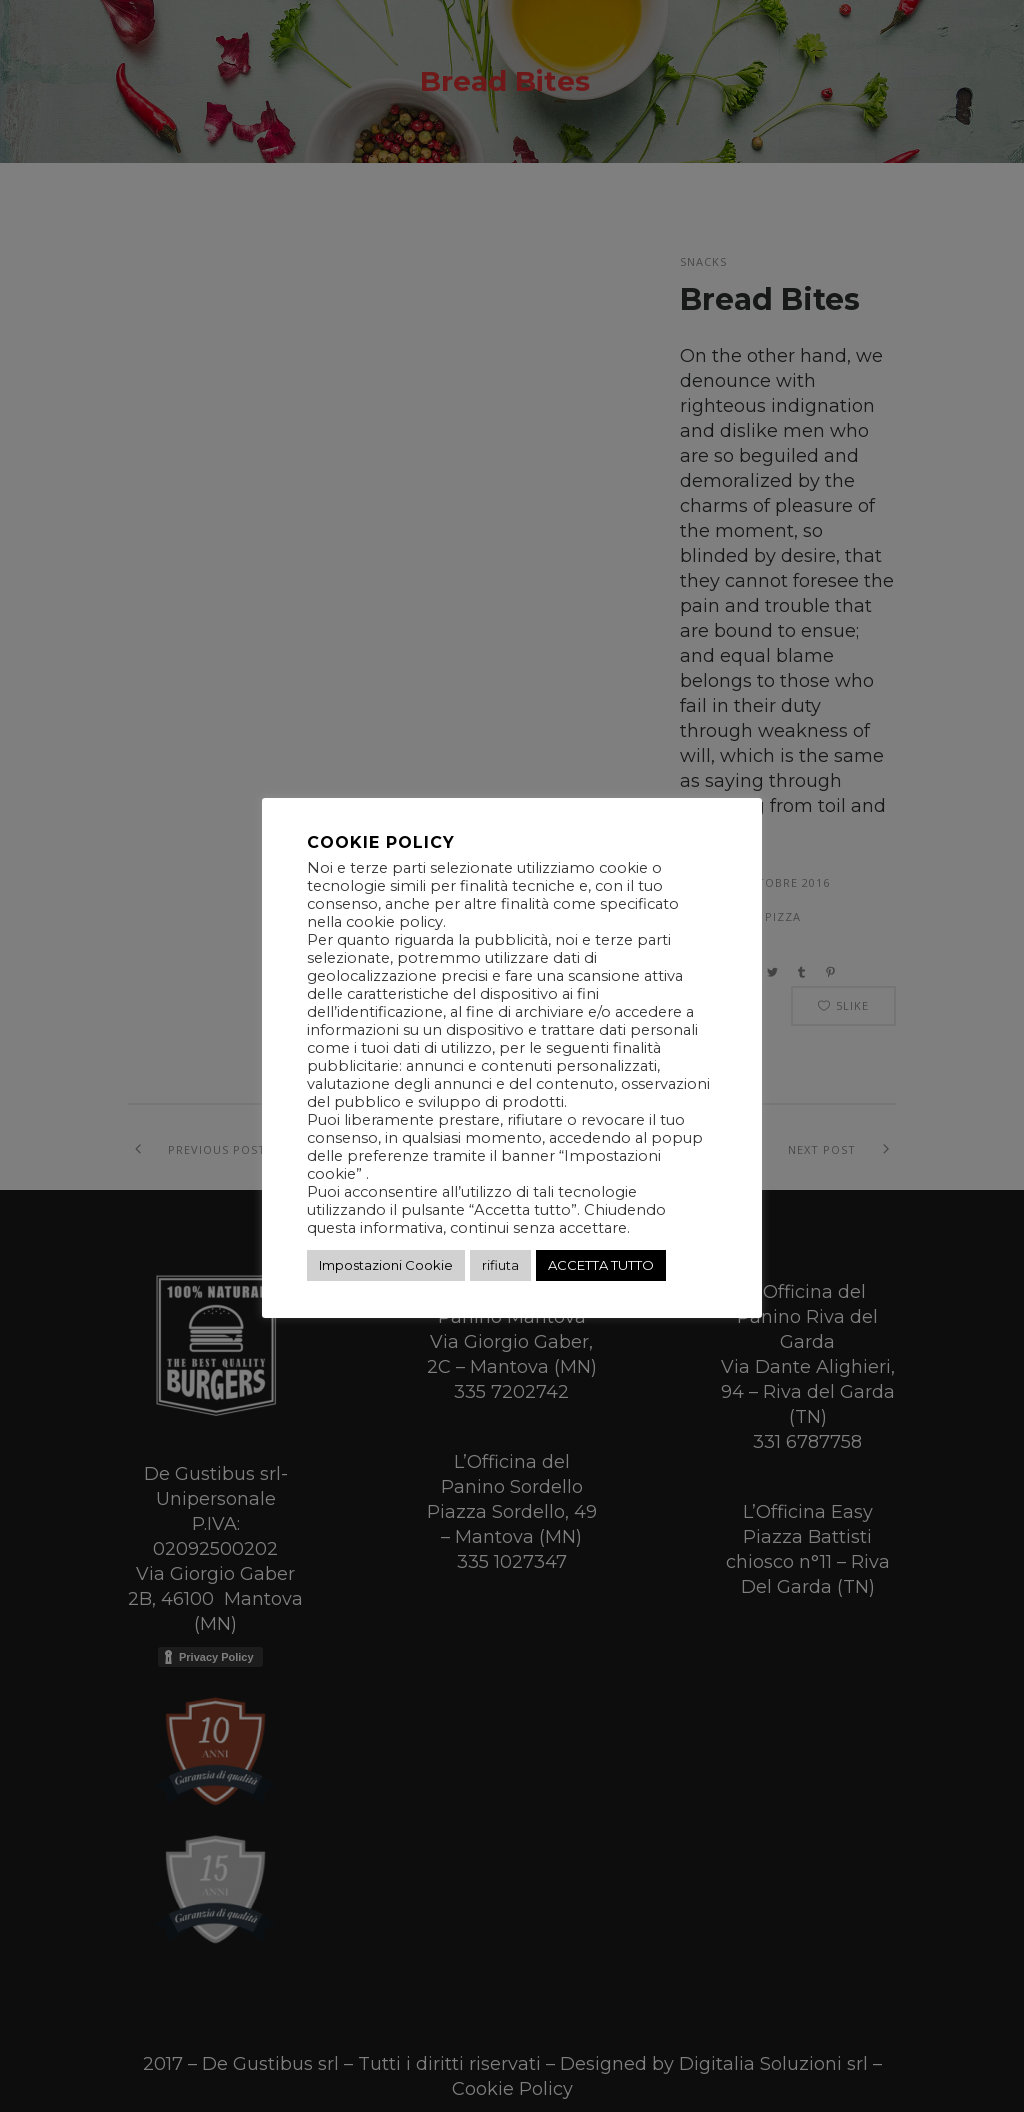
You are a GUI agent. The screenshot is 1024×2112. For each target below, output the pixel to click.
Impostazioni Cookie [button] (386, 1265)
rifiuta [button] (500, 1265)
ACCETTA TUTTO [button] (601, 1265)
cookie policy (394, 922)
